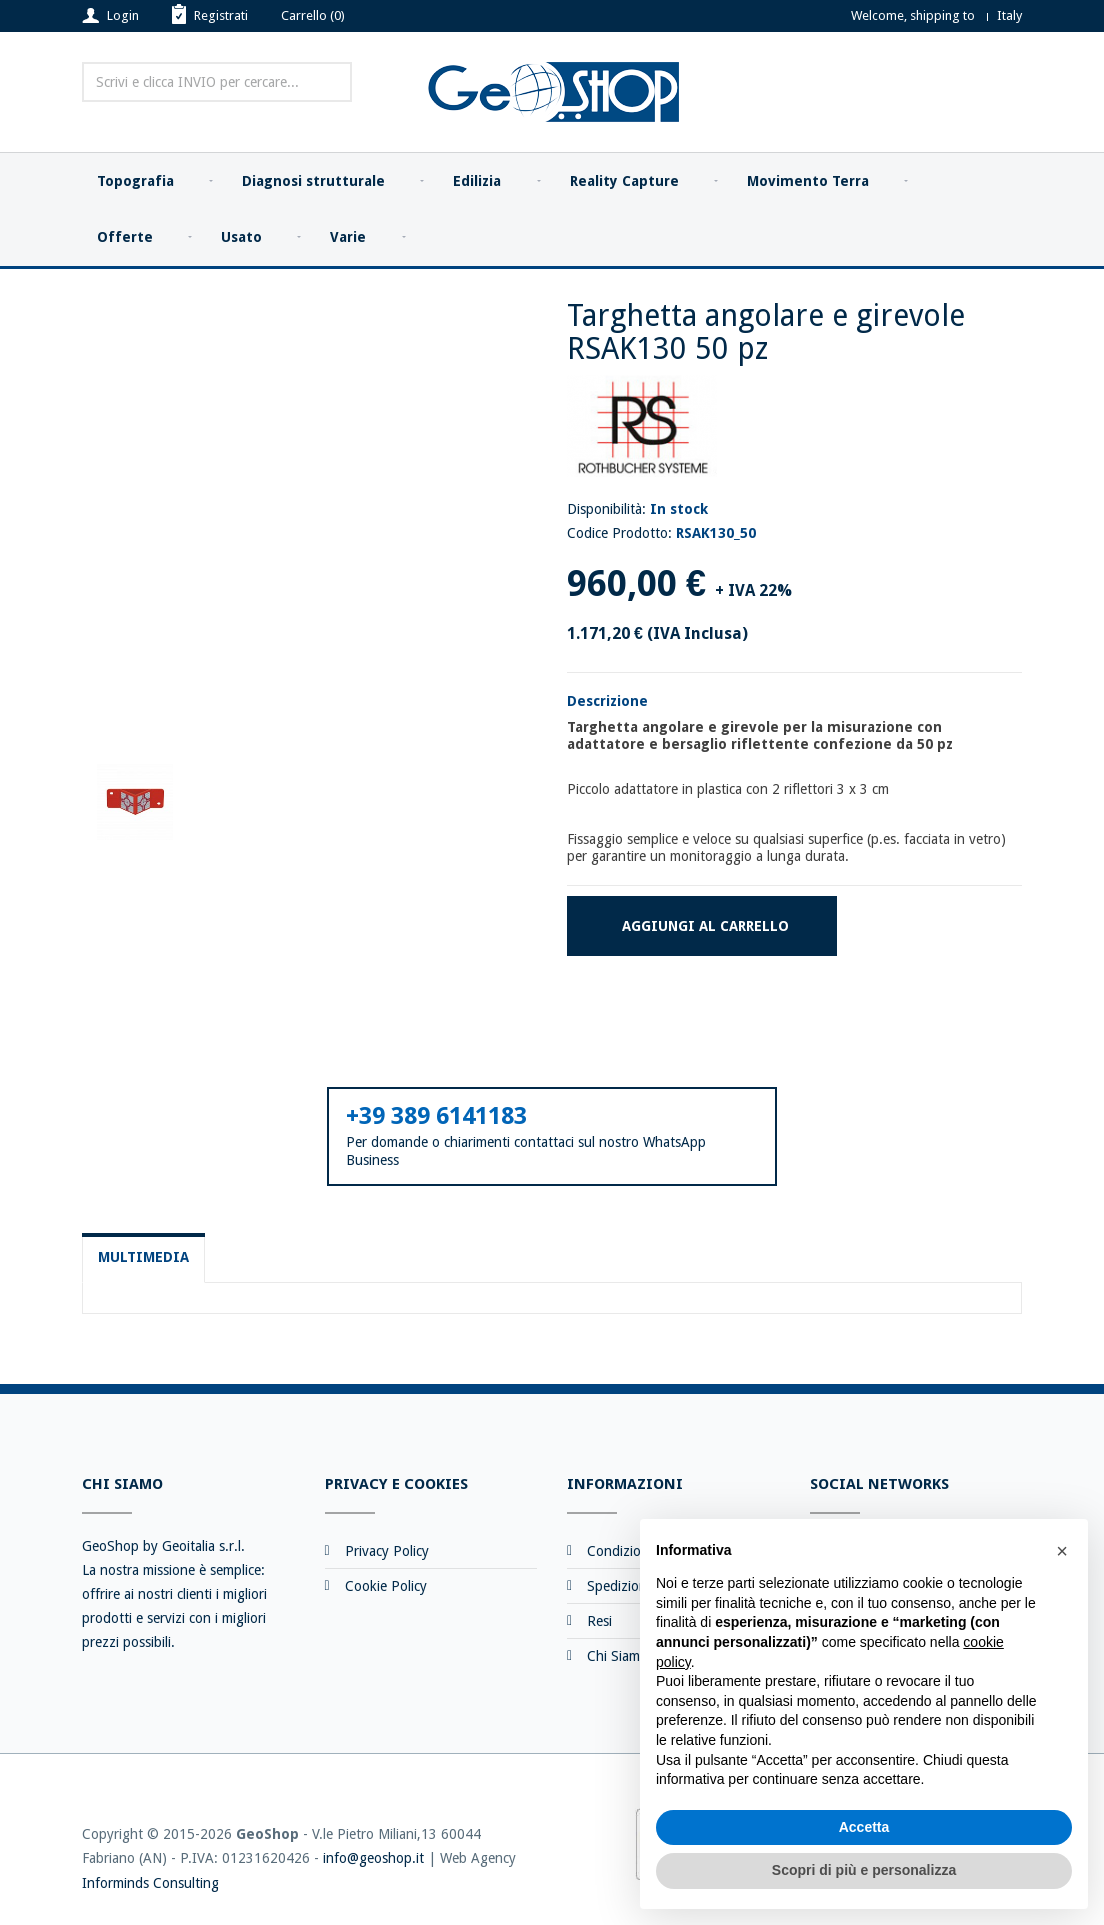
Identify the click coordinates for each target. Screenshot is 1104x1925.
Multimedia (143, 1257)
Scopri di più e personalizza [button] (864, 1870)
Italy (1009, 15)
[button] (1062, 1551)
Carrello (313, 15)
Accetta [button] (864, 1827)
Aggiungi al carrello (705, 926)
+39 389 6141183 (436, 1116)
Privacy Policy (387, 1551)
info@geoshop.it (373, 1858)
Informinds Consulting (150, 1883)
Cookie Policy (386, 1586)
